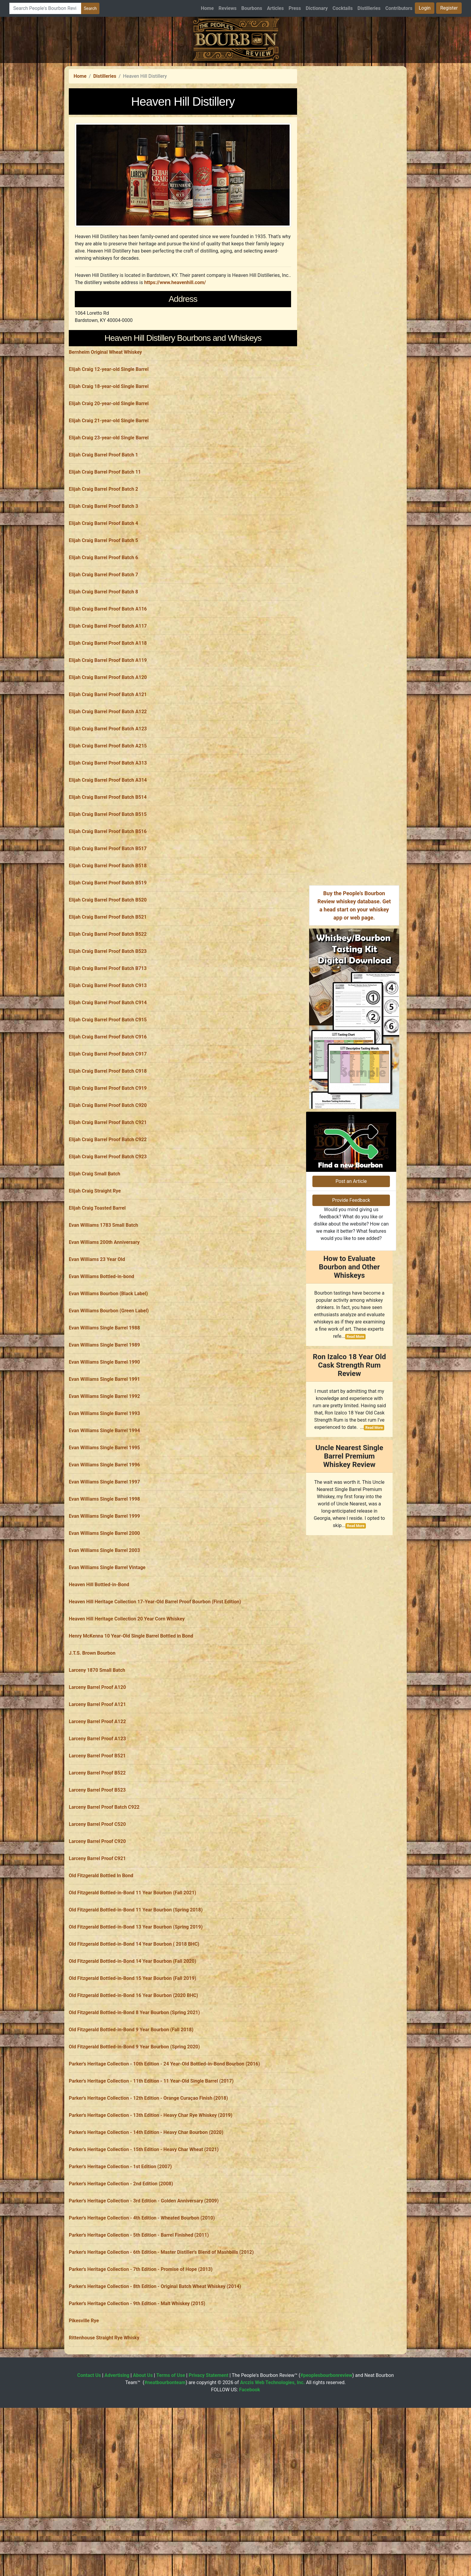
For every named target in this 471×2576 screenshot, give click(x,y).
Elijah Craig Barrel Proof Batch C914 (108, 1086)
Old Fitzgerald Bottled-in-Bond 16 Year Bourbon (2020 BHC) (133, 2079)
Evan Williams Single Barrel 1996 (104, 1549)
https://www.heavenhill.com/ (175, 282)
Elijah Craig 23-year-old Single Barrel (109, 522)
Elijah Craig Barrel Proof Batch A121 (108, 778)
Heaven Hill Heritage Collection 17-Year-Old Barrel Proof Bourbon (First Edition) (155, 1686)
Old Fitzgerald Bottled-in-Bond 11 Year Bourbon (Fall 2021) (132, 1977)
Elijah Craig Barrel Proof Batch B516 (108, 915)
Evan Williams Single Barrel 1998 (104, 1583)
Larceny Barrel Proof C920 (97, 1925)
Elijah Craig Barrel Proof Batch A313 (108, 847)
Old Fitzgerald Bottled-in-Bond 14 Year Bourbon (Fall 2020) (132, 2045)
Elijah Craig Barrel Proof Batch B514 (108, 881)
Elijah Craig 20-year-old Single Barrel (109, 487)
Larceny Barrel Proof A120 (97, 1771)
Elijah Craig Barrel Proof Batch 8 (103, 676)
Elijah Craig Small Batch (94, 1258)
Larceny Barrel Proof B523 (97, 1874)
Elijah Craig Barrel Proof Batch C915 (108, 1104)
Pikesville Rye (84, 2405)
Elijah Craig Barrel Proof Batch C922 (108, 1223)
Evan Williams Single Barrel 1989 (104, 1429)
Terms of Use (170, 2459)
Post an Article (351, 1261)
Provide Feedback (351, 1280)
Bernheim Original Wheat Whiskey (105, 436)
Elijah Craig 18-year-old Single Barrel (109, 470)
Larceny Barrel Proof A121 (97, 1788)
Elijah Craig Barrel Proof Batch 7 (103, 659)
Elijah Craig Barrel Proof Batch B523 (108, 1035)
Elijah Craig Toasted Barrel (97, 1292)
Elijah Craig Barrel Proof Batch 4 (103, 607)
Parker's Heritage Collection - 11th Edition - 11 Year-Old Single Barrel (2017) (151, 2165)
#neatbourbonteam (164, 2466)
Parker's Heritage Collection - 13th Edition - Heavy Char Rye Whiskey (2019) (150, 2199)
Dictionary (317, 8)
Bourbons (251, 8)
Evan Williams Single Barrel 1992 (104, 1480)
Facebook (249, 2474)
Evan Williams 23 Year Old (97, 1343)
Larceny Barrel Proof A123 (97, 1823)
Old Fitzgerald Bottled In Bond (101, 1959)
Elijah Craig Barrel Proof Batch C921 (108, 1206)
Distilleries (369, 8)
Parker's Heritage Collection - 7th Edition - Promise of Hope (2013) (140, 2353)
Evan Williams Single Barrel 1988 (104, 1412)
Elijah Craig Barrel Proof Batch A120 (108, 761)
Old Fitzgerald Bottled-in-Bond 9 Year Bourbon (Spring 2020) (134, 2131)
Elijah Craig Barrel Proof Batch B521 (108, 1001)
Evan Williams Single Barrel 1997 (104, 1566)
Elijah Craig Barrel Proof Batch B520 (108, 984)
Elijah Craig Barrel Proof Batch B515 (108, 898)
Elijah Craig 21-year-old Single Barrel (109, 505)
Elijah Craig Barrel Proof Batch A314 (108, 864)
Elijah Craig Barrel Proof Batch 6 (103, 641)
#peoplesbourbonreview (326, 2459)
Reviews (228, 8)
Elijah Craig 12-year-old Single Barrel (109, 453)
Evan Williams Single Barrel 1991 (104, 1463)
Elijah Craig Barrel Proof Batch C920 (108, 1189)
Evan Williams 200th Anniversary (104, 1326)
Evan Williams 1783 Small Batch (103, 1309)
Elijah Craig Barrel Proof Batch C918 (108, 1155)
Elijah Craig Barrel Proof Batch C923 (108, 1241)
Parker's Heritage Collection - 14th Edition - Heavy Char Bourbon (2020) (146, 2216)
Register (449, 8)
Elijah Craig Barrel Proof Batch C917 (108, 1138)
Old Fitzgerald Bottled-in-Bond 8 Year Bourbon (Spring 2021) (134, 2096)
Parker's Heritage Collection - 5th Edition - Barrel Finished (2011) (139, 2319)
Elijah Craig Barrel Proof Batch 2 (103, 573)
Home (207, 8)
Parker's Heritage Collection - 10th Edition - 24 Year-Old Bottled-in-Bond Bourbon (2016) (164, 2148)
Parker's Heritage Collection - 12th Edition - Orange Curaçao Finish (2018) (148, 2182)
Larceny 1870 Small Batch (97, 1754)
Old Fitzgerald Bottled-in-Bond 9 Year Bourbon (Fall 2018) (131, 2114)
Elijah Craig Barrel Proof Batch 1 (103, 539)
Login (424, 8)
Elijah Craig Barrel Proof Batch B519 (108, 967)
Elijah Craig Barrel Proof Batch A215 (108, 830)
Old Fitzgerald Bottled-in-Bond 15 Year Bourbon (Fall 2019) (132, 2062)
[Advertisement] (183, 372)
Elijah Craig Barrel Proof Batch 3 (103, 590)
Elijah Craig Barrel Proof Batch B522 (108, 1018)
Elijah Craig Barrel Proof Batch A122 (108, 796)
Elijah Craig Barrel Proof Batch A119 (108, 744)
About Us (143, 2459)
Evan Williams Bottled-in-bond (101, 1360)
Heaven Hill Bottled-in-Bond (99, 1668)
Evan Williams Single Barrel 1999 (104, 1600)
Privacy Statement (208, 2459)
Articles (275, 8)
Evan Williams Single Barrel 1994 (104, 1514)
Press (295, 8)
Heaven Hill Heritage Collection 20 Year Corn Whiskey (127, 1703)
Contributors (398, 8)
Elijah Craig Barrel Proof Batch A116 (108, 693)
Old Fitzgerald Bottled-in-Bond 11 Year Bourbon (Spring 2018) (136, 1994)
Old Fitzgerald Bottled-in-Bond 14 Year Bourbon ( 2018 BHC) (134, 2028)
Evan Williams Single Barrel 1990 (104, 1446)
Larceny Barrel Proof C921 (97, 1942)
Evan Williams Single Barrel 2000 (104, 1617)
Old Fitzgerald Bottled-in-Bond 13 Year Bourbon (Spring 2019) (136, 2011)
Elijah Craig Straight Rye (95, 1275)
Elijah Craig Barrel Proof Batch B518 (108, 950)
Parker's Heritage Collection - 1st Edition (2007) (120, 2250)
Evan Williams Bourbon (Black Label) (108, 1377)
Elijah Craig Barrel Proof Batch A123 (108, 813)
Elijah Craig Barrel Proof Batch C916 (108, 1121)
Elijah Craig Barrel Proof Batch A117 (108, 710)
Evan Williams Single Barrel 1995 (104, 1532)
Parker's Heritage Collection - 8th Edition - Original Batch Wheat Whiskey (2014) (155, 2370)
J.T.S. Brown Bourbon (92, 1737)
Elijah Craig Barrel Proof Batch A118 (108, 727)
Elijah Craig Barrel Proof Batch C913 (108, 1069)
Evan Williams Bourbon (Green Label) (109, 1395)
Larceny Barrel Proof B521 (97, 1840)
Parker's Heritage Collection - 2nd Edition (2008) (121, 2268)
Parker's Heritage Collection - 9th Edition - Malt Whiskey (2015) (137, 2387)
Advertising (117, 2459)
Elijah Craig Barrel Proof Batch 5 (103, 624)
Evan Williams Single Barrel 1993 (104, 1497)
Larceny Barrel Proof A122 (97, 1805)
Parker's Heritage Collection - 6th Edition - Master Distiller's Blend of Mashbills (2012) (161, 2336)
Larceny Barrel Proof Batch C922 (104, 1891)
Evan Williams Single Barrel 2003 (104, 1634)
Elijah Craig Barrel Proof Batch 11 (105, 556)
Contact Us (89, 2459)
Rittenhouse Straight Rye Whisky (104, 2422)
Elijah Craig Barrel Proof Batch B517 (108, 932)
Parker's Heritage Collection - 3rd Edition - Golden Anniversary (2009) (144, 2285)
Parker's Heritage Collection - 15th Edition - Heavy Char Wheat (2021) (144, 2233)
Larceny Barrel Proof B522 (97, 1857)
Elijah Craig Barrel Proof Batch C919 (108, 1172)
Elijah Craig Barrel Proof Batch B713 (108, 1052)
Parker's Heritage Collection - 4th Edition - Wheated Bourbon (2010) (142, 2302)
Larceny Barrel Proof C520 (97, 1908)
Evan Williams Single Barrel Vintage (107, 1651)
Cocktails (343, 8)
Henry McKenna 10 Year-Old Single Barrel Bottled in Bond (131, 1720)
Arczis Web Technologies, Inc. (272, 2466)
